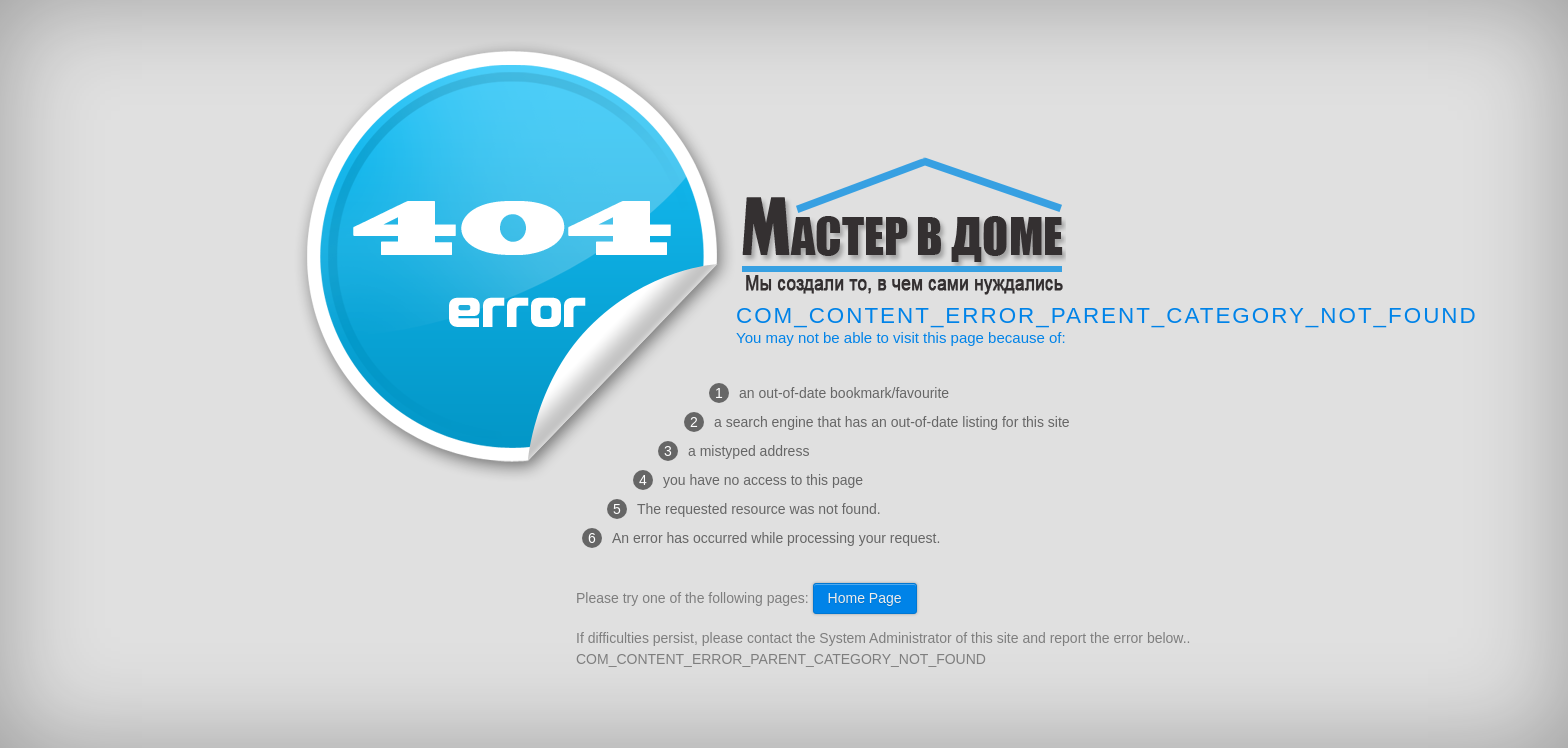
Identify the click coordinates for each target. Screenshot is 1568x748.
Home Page (865, 598)
